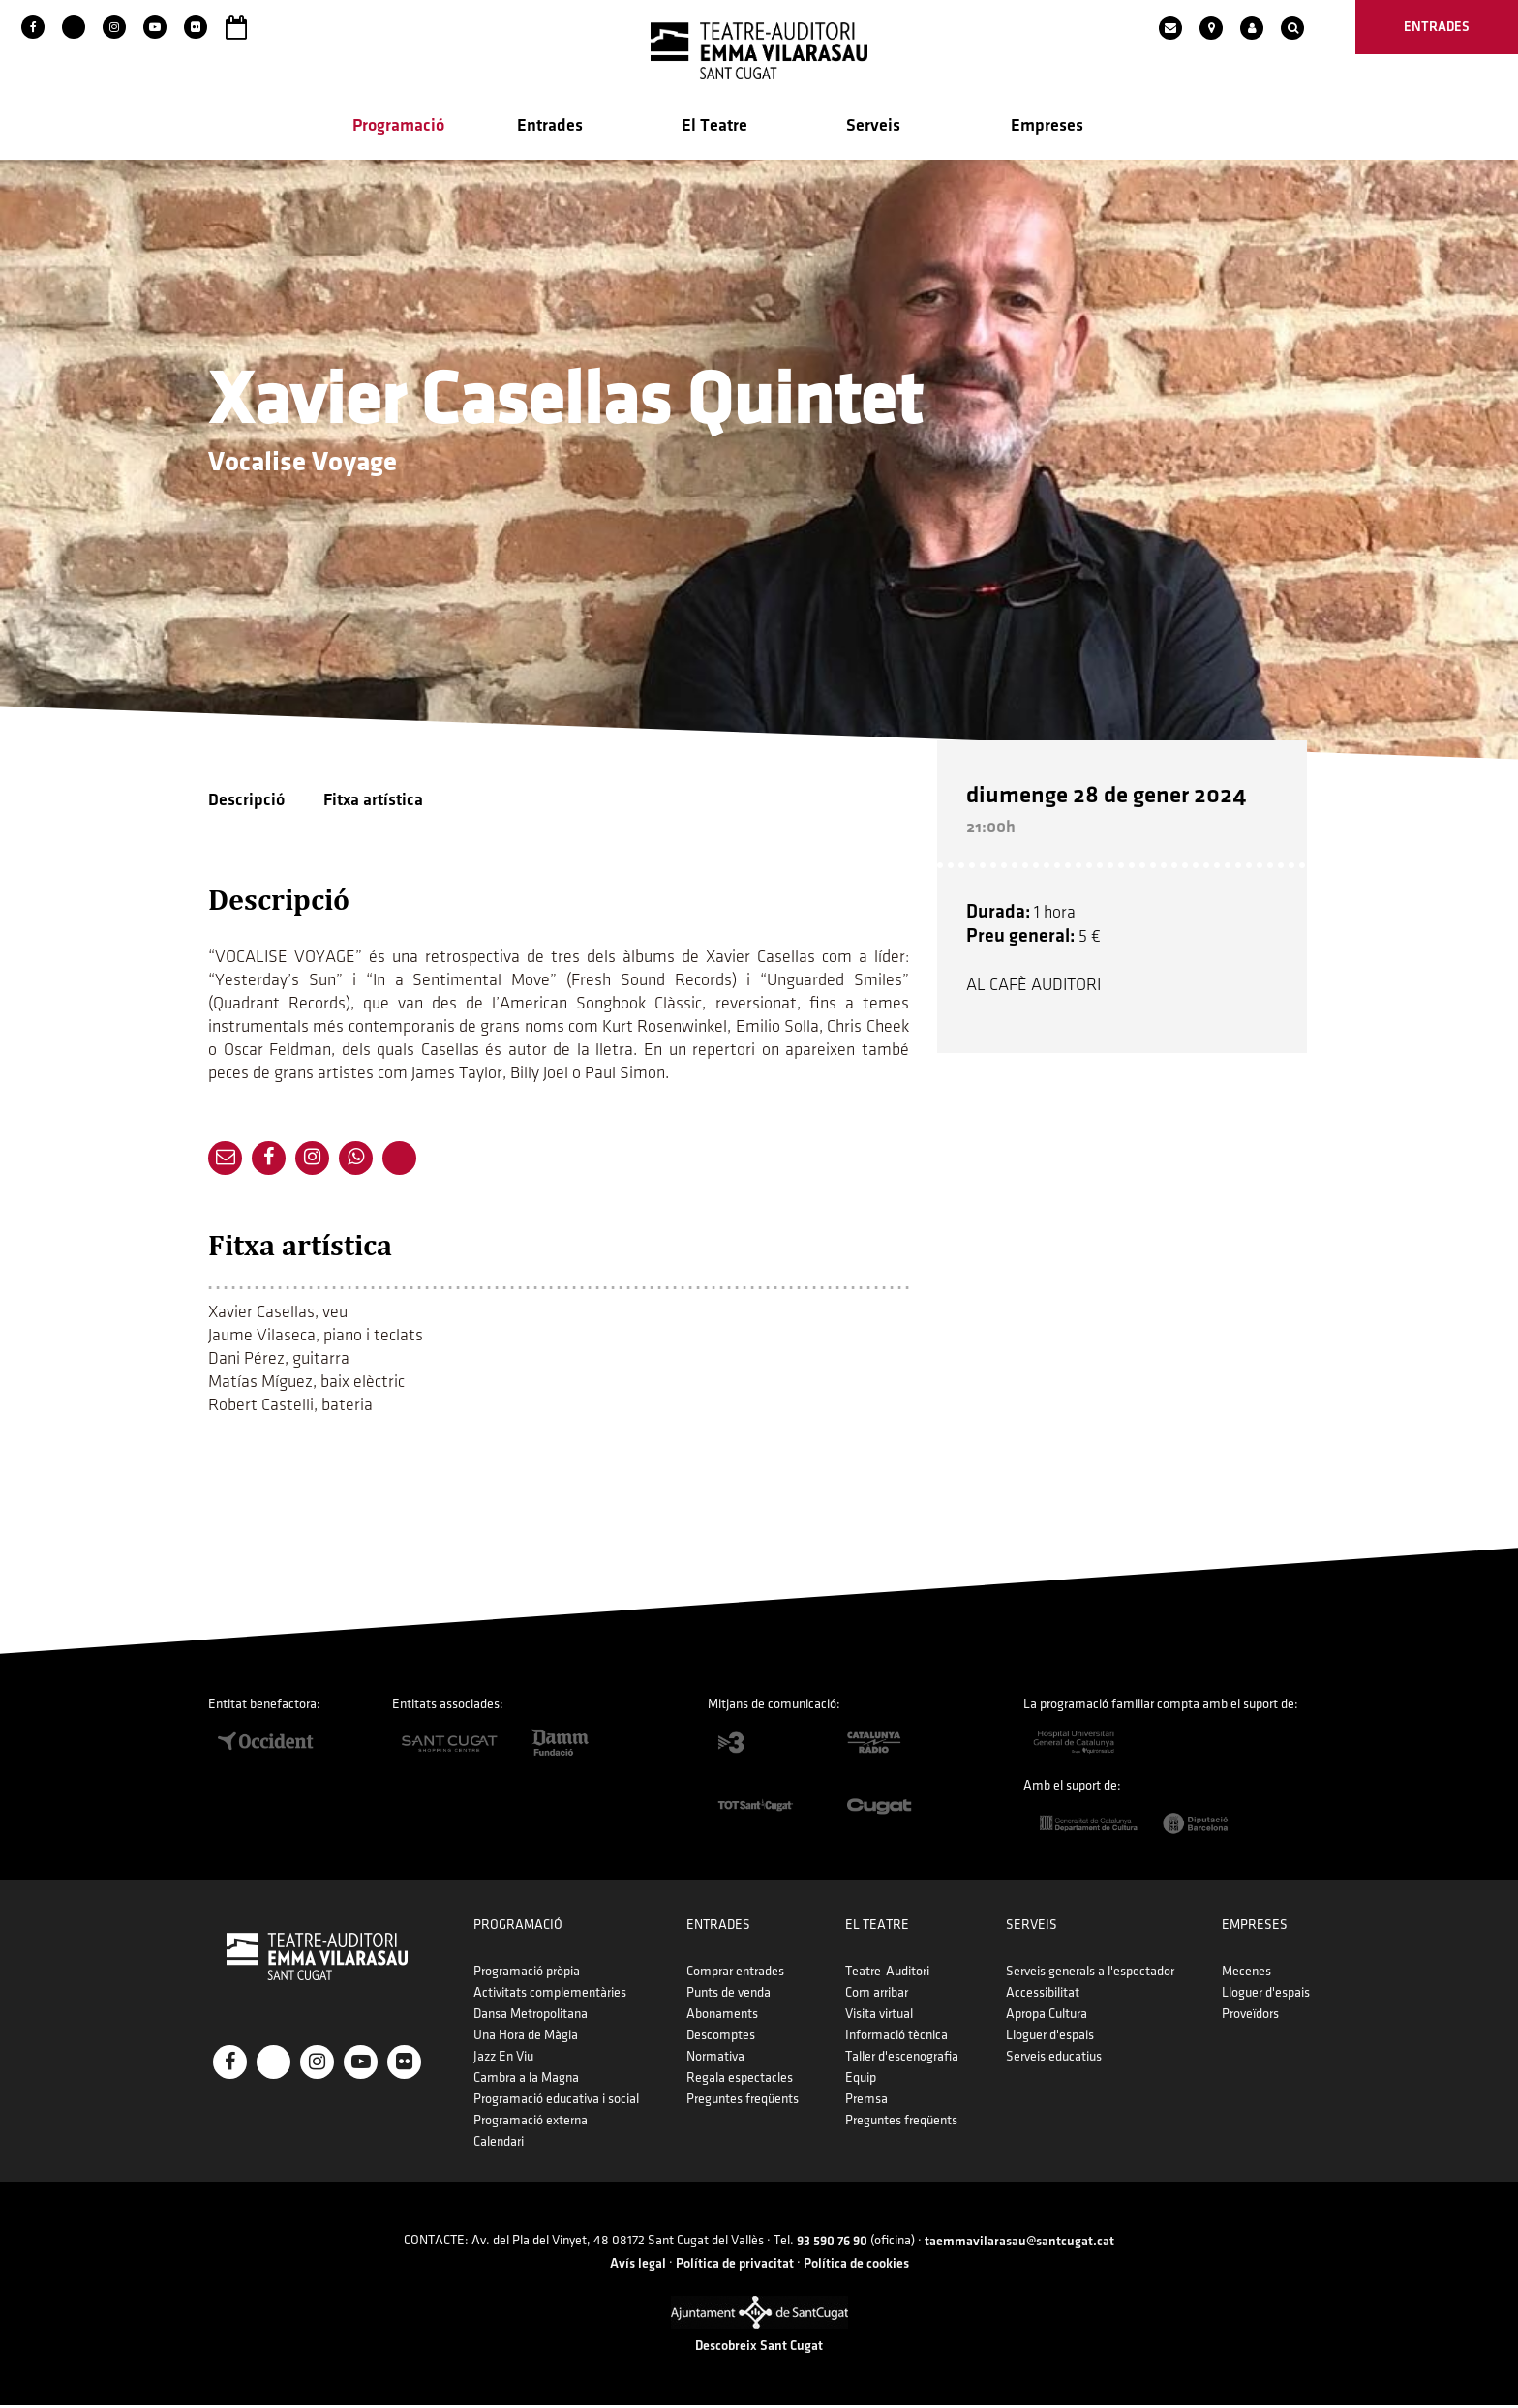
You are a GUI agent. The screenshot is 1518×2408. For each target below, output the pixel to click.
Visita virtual (879, 2016)
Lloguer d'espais (1050, 2038)
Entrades (550, 127)
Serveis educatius (1054, 2059)
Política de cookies (856, 2265)
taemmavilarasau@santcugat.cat (1019, 2244)
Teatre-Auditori (887, 1974)
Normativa (715, 2059)
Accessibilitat (1042, 1995)
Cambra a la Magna (526, 2080)
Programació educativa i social (556, 2101)
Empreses (1047, 127)
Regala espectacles (739, 2080)
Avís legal (638, 2265)
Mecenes (1246, 1974)
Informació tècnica (896, 2038)
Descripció (246, 802)
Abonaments (722, 2016)
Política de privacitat (735, 2265)
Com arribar (876, 1995)
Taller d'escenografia (901, 2059)
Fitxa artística (373, 802)
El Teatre (714, 127)
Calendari (498, 2144)
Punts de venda (728, 1995)
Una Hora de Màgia (525, 2038)
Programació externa (530, 2123)
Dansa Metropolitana (530, 2016)
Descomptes (720, 2038)
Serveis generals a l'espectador (1090, 1974)
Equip (860, 2080)
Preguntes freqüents (742, 2101)
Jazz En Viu (503, 2059)
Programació (398, 127)
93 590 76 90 (832, 2244)
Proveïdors (1250, 2016)
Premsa (866, 2101)
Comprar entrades (735, 1974)
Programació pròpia (526, 1974)
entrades (1437, 26)
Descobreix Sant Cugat (759, 2348)
